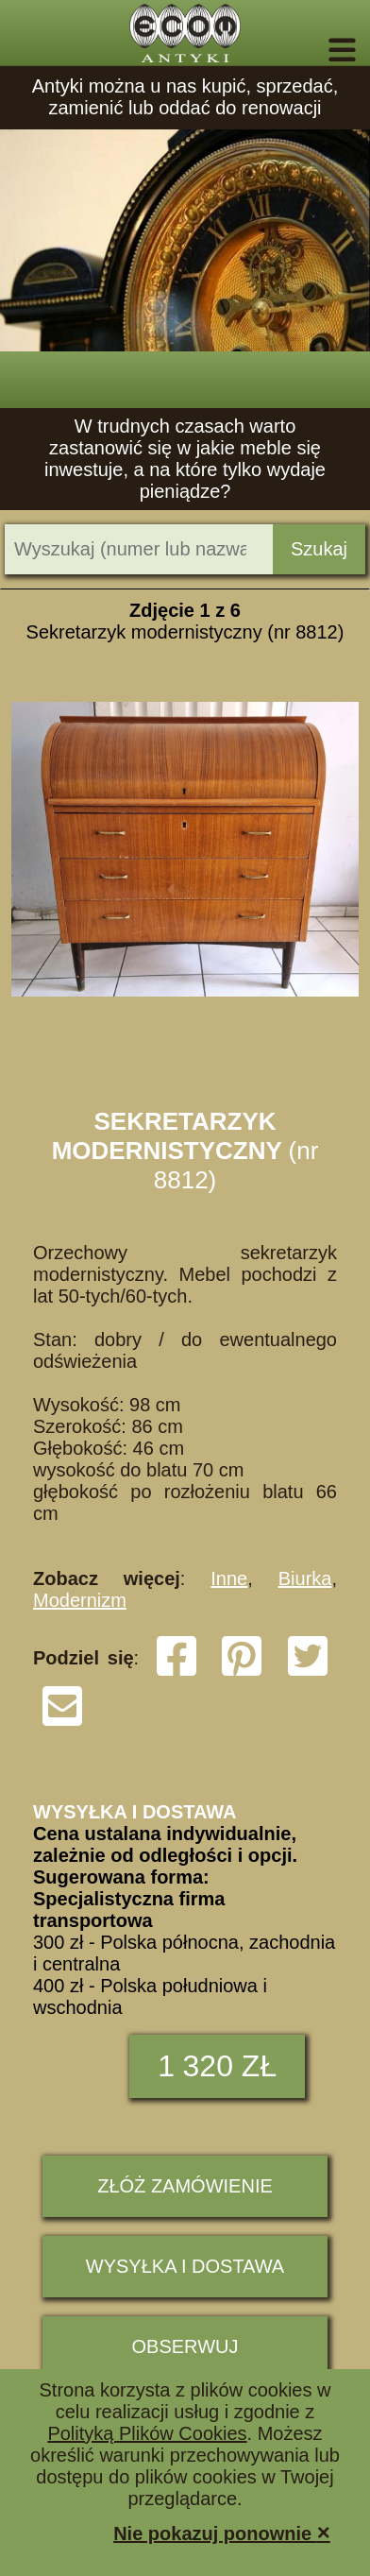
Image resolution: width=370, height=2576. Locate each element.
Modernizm (79, 1600)
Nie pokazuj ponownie (221, 2532)
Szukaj (319, 548)
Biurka (305, 1578)
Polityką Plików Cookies (146, 2433)
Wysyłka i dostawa (185, 2266)
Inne (228, 1578)
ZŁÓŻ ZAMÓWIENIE (185, 2185)
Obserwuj (185, 2346)
